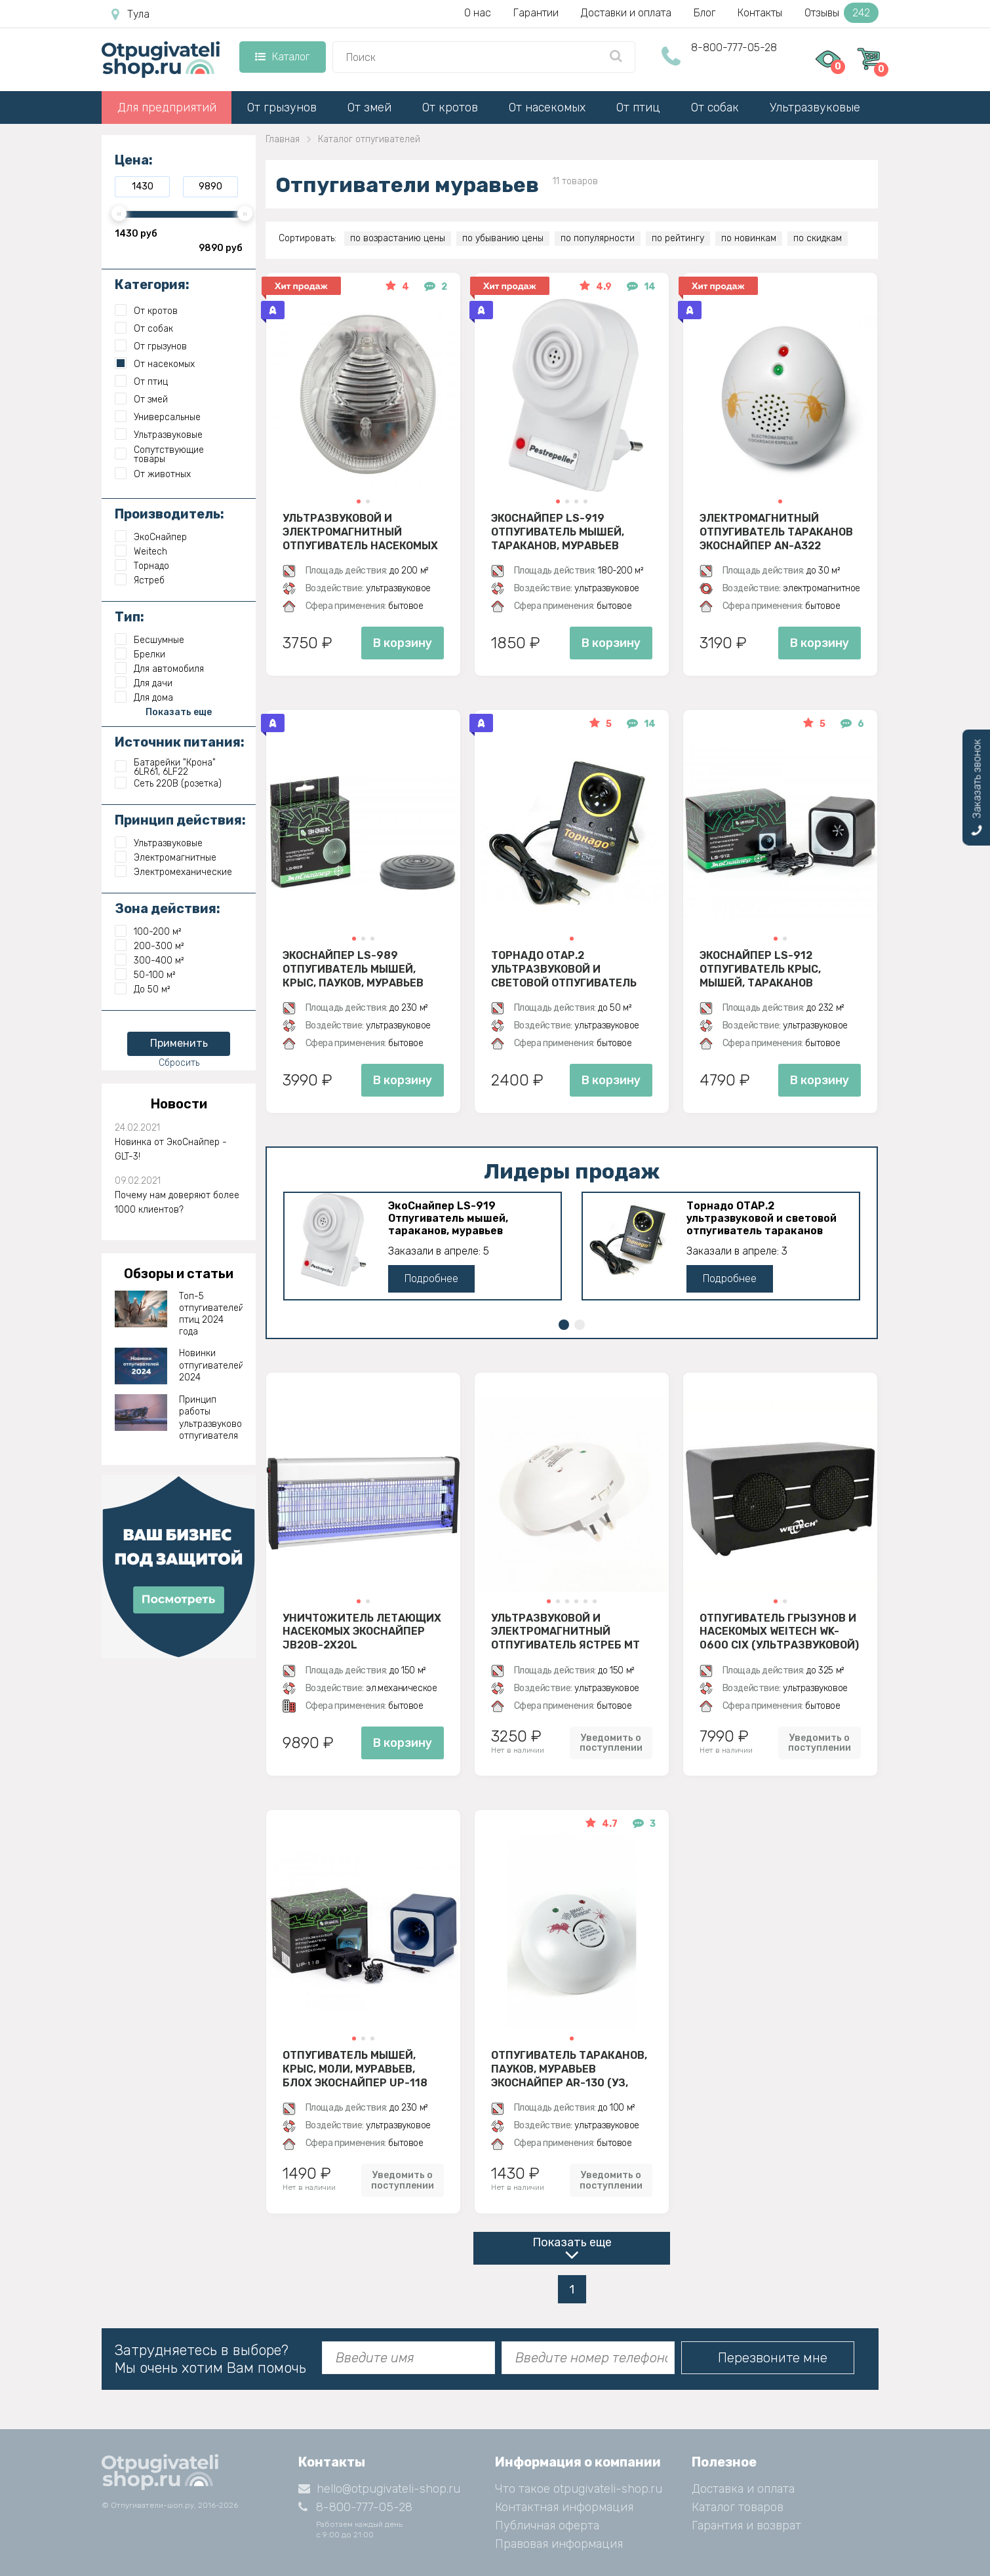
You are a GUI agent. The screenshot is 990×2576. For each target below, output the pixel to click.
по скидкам (817, 238)
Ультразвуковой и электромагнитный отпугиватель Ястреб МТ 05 (565, 1631)
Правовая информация (559, 2544)
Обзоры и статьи (178, 1273)
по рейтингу (678, 238)
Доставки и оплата (626, 13)
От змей (369, 107)
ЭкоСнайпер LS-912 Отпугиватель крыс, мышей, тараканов (760, 968)
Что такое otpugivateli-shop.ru (578, 2489)
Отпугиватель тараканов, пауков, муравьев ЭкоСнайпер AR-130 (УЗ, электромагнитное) (569, 2068)
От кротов (450, 107)
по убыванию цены (503, 238)
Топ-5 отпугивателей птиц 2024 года (211, 1314)
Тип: (129, 617)
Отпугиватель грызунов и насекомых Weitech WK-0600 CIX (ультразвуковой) (779, 1631)
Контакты (760, 13)
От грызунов (282, 107)
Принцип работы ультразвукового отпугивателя (211, 1417)
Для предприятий (166, 107)
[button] (359, 501)
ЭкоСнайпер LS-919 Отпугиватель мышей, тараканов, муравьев (557, 531)
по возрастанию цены (397, 238)
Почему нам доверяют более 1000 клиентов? (177, 1202)
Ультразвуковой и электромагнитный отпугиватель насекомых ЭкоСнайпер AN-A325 (360, 531)
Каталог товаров (737, 2507)
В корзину (402, 643)
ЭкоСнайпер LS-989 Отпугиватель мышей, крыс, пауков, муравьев (353, 968)
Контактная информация (564, 2507)
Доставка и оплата (743, 2489)
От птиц (638, 107)
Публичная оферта (547, 2525)
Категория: (152, 284)
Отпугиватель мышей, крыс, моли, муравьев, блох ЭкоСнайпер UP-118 (355, 2068)
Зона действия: (167, 908)
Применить (179, 1043)
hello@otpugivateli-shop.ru (379, 2489)
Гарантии (536, 13)
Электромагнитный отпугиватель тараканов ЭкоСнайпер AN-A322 (776, 531)
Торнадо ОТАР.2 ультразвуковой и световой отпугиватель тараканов (564, 968)
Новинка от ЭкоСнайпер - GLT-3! (171, 1149)
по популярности (598, 238)
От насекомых (547, 107)
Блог (704, 13)
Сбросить (179, 1062)
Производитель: (169, 514)
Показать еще (572, 2242)
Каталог (282, 56)
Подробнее (431, 1278)
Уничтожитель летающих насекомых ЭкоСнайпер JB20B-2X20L (362, 1631)
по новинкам (748, 238)
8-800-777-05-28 (734, 47)
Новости (179, 1104)
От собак (715, 107)
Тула (130, 14)
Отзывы (841, 13)
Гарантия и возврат (746, 2525)
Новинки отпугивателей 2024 (211, 1365)
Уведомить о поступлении (611, 1742)
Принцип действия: (180, 820)
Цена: (134, 160)
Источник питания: (180, 742)
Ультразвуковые (815, 107)
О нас (477, 13)
